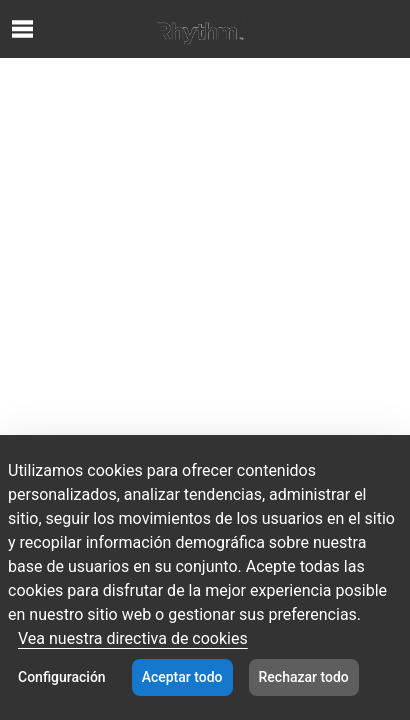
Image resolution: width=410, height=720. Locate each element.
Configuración (62, 677)
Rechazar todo (304, 677)
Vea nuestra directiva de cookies (133, 638)
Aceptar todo (182, 677)
